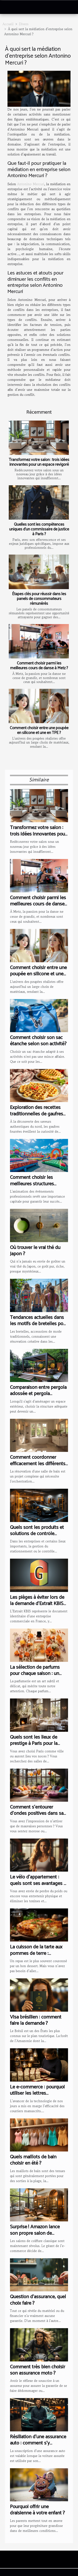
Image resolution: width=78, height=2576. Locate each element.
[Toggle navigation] (7, 7)
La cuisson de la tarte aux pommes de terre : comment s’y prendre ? (36, 1953)
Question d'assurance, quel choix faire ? (38, 2300)
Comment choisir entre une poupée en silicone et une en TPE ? (39, 730)
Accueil (8, 23)
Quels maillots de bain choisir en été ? (33, 2160)
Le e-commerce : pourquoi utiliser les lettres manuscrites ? (37, 2093)
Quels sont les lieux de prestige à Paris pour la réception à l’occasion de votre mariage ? (36, 1746)
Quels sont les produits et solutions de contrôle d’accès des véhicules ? (37, 1533)
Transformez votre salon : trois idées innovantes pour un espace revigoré (39, 462)
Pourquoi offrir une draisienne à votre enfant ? (37, 2510)
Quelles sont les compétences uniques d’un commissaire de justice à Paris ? (39, 529)
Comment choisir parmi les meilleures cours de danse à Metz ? (39, 665)
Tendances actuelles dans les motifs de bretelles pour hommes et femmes (38, 1323)
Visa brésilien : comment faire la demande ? (35, 2020)
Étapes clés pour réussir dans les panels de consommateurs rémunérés (39, 599)
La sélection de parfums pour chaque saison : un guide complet (35, 1673)
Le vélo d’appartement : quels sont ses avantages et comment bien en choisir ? (39, 1883)
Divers (23, 23)
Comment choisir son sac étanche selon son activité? (38, 1041)
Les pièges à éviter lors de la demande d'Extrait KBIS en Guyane (37, 1603)
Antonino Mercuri (30, 183)
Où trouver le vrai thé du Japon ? (35, 1251)
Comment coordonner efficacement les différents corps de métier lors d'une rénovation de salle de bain (38, 1466)
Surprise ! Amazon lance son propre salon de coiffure (35, 2233)
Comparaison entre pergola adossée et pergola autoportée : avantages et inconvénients (38, 1396)
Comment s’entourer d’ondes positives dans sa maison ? (36, 1813)
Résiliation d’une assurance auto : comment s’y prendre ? (38, 2443)
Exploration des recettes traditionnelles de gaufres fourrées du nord (36, 1114)
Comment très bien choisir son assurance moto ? (37, 2370)
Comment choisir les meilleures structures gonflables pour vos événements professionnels (39, 1186)
